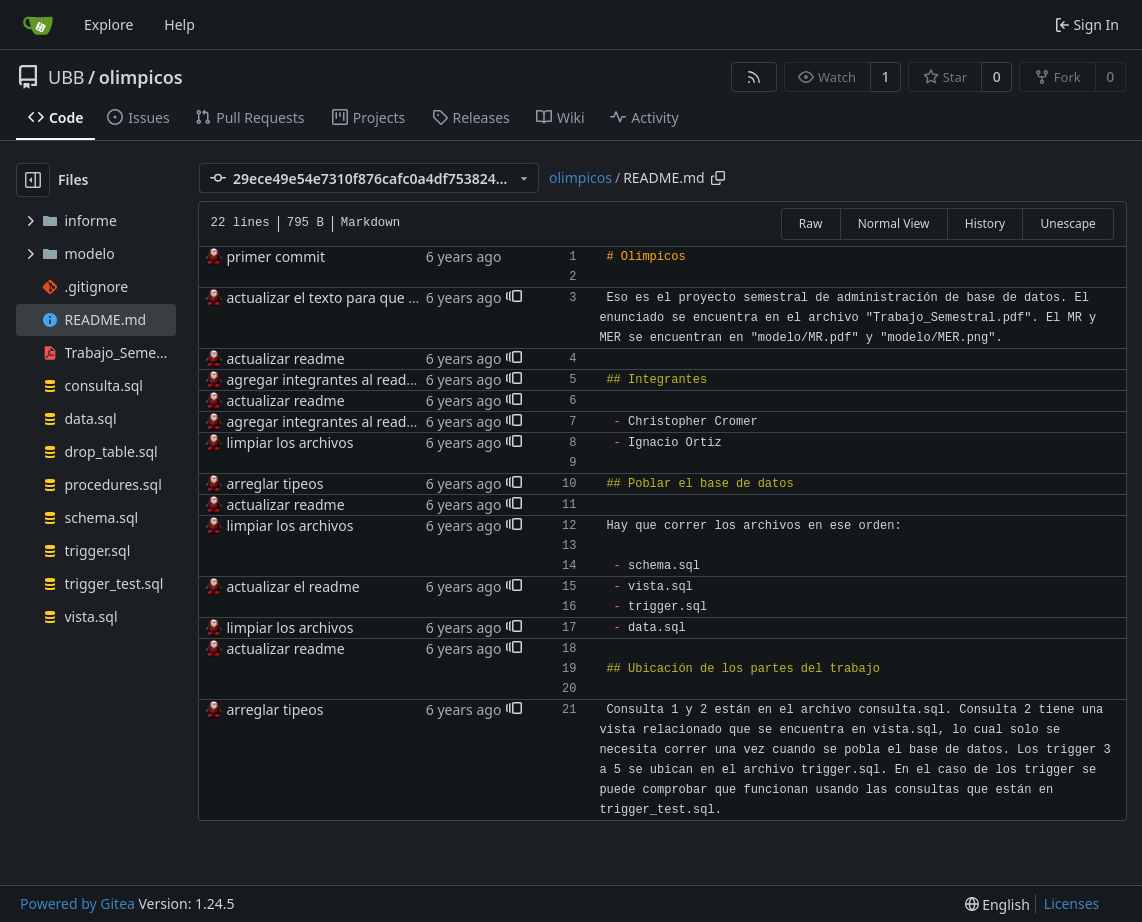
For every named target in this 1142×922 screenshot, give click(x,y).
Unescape (1067, 223)
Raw (811, 223)
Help (179, 24)
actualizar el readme (293, 586)
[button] (514, 298)
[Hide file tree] (33, 180)
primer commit (276, 256)
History (985, 223)
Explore (108, 24)
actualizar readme (286, 358)
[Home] (38, 25)
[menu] (997, 904)
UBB (66, 77)
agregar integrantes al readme (327, 379)
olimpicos (141, 77)
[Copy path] (718, 178)
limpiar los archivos (290, 442)
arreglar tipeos (275, 483)
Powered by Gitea (77, 903)
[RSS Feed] (754, 77)
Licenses (1072, 903)
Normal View (894, 223)
